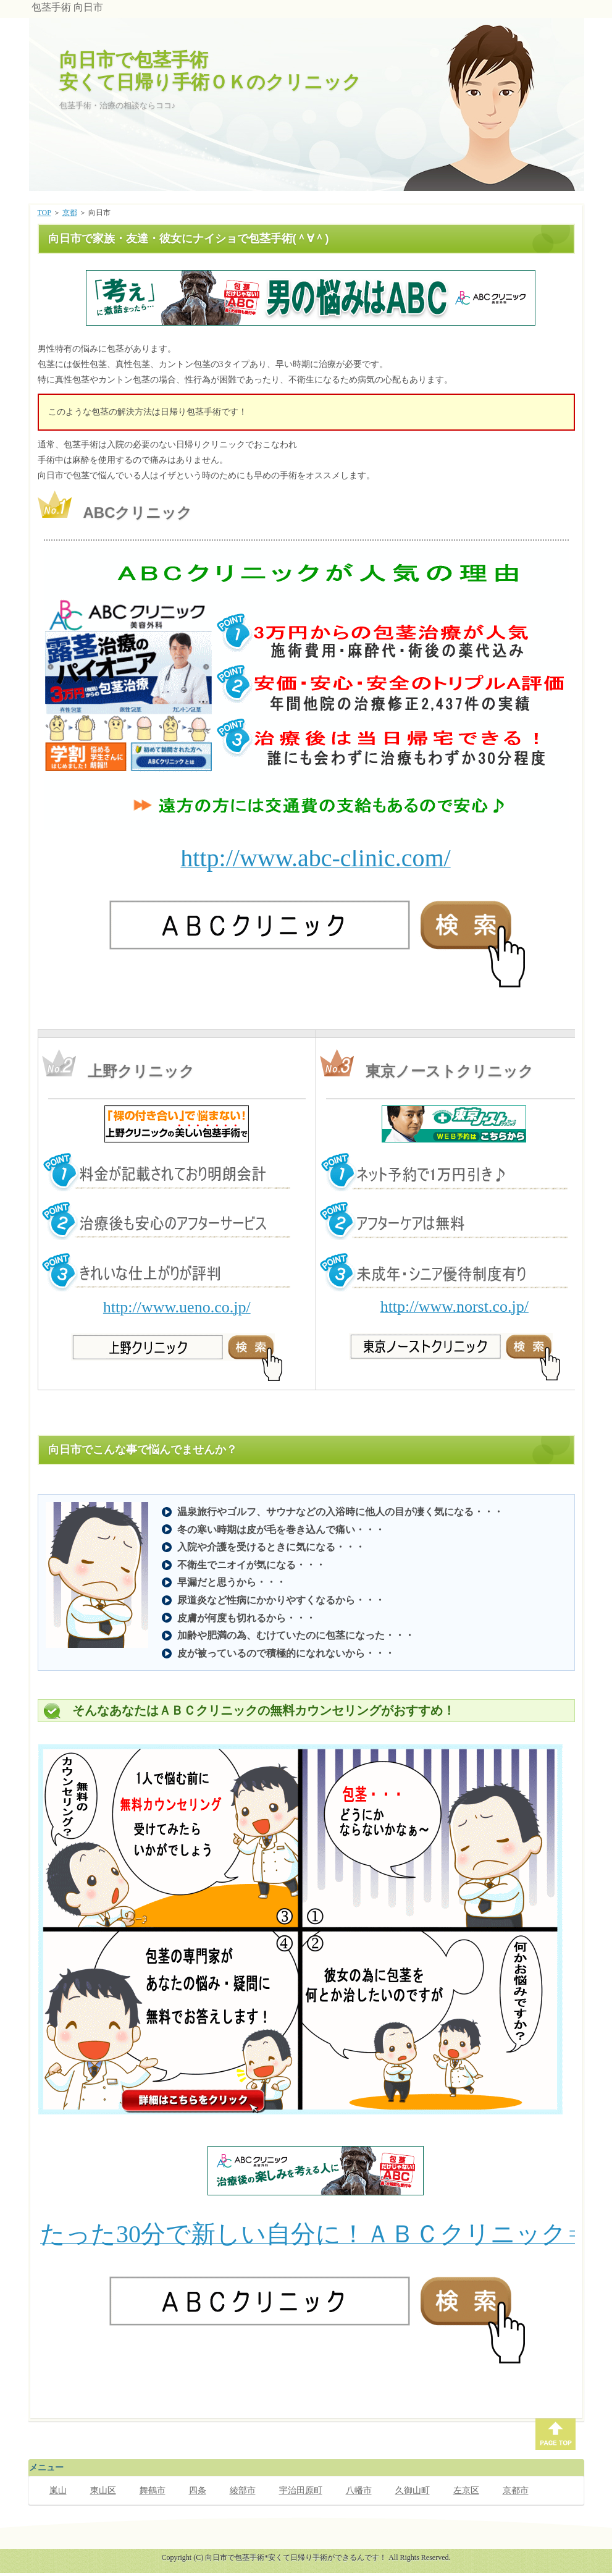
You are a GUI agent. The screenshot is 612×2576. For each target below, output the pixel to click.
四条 (197, 2490)
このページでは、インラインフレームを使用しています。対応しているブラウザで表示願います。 (309, 298)
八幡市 (359, 2490)
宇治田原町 (300, 2490)
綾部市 (243, 2490)
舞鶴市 (153, 2490)
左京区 (466, 2490)
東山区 (103, 2490)
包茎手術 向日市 (67, 7)
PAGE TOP (555, 2433)
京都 (69, 212)
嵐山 (58, 2490)
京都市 (516, 2490)
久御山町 (412, 2490)
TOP (44, 212)
